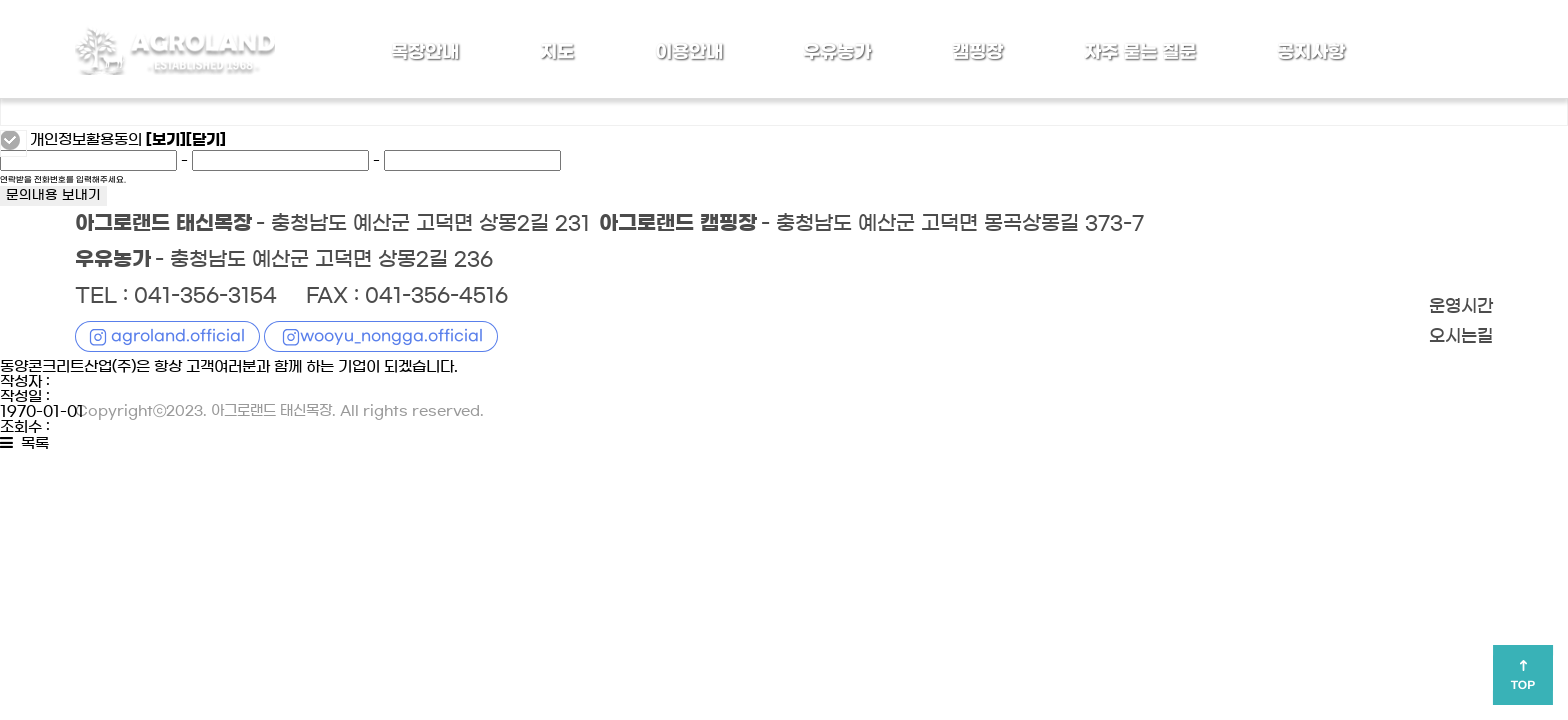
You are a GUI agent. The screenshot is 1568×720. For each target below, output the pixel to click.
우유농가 (837, 52)
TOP (1523, 685)
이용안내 (689, 52)
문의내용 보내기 (53, 196)
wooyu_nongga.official (391, 336)
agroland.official (178, 336)
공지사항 (1311, 52)
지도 (557, 52)
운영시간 (1461, 307)
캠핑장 (977, 52)
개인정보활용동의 (86, 140)
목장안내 (425, 52)
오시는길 (1461, 337)
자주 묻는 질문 (1140, 52)
